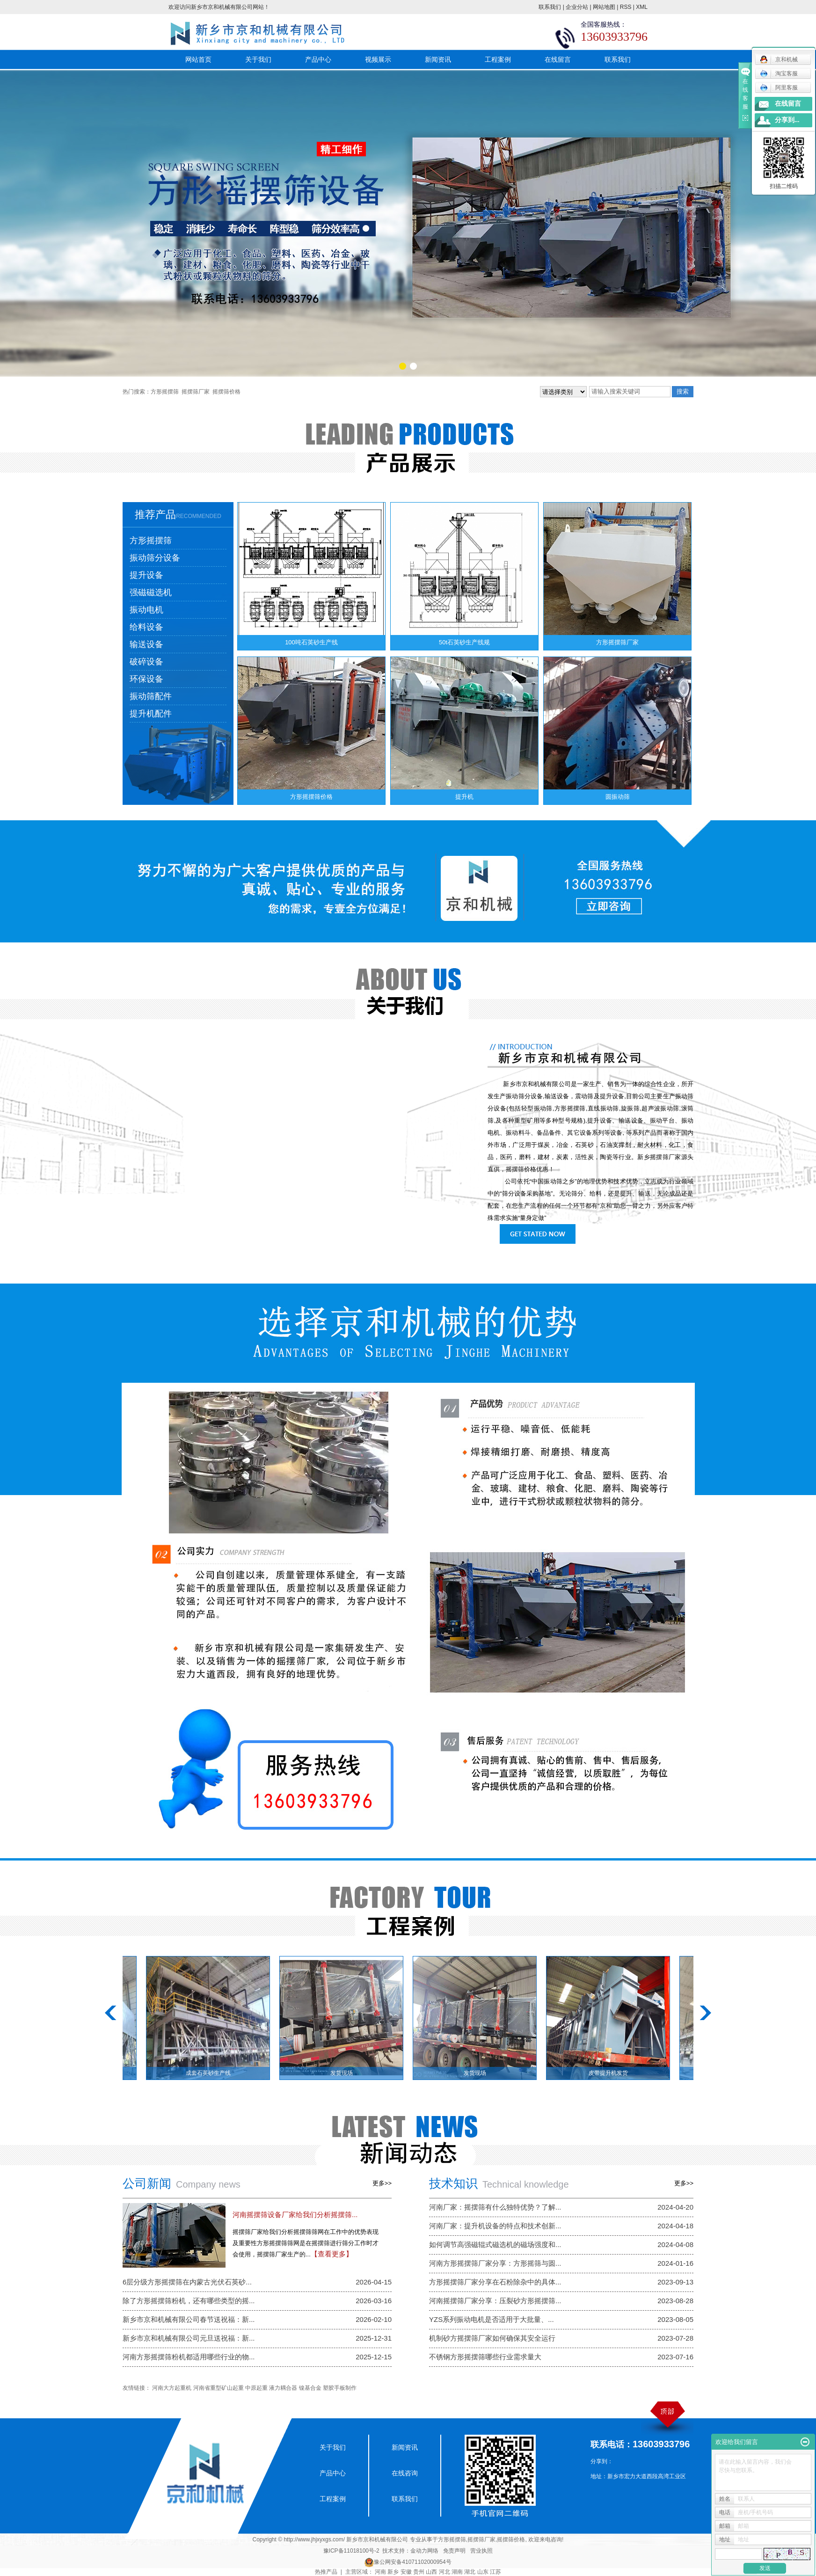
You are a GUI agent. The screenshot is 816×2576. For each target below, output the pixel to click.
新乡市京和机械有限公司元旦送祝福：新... (189, 2338)
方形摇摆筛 (165, 391)
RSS (626, 7)
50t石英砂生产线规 (464, 642)
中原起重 (256, 2388)
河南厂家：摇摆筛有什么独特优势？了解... (495, 2207)
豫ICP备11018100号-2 (351, 2550)
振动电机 (146, 609)
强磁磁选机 (151, 592)
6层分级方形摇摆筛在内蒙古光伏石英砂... (187, 2282)
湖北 (469, 2572)
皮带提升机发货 (616, 2073)
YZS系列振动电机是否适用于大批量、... (491, 2319)
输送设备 (146, 644)
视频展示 (378, 59)
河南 (380, 2572)
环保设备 (146, 679)
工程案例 (498, 59)
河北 (444, 2572)
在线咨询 (405, 2473)
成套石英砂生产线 (216, 2073)
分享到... (787, 120)
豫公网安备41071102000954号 (412, 2562)
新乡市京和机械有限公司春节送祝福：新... (189, 2319)
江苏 (495, 2572)
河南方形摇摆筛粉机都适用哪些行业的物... (189, 2357)
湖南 (457, 2572)
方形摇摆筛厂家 (617, 642)
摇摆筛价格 (226, 391)
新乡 (393, 2572)
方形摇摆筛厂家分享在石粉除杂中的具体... (495, 2282)
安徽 (406, 2572)
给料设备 (146, 627)
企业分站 (577, 7)
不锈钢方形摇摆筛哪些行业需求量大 (485, 2357)
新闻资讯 (438, 59)
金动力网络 (424, 2550)
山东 (482, 2572)
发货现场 (350, 2073)
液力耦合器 (283, 2388)
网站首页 (198, 59)
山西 (431, 2572)
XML (642, 7)
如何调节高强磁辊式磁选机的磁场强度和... (495, 2244)
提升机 (464, 796)
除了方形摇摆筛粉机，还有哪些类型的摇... (189, 2301)
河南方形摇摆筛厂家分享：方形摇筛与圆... (495, 2263)
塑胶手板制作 (340, 2388)
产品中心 (318, 59)
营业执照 (481, 2550)
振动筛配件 (151, 696)
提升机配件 (151, 713)
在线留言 (558, 59)
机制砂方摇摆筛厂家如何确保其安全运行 (492, 2338)
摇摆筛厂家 (196, 391)
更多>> (382, 2183)
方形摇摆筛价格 (311, 796)
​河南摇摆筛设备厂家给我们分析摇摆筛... (295, 2214)
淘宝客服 (779, 73)
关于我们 (258, 59)
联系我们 (550, 7)
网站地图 (604, 7)
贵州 (418, 2572)
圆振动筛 (617, 796)
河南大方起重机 (171, 2388)
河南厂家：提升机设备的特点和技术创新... (495, 2226)
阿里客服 (779, 87)
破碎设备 (146, 661)
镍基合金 (310, 2388)
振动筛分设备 (155, 557)
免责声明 (454, 2550)
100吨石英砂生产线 (311, 642)
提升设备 (146, 575)
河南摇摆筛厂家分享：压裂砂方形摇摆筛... (495, 2301)
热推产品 (326, 2572)
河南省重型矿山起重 (218, 2388)
